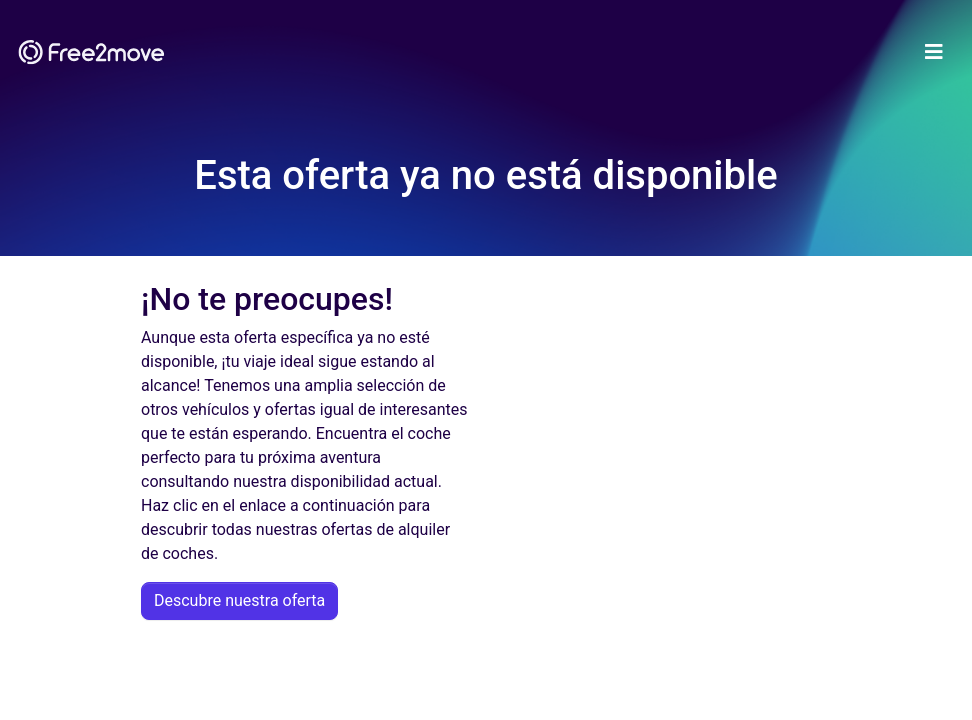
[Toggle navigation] (934, 52)
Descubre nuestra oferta (239, 600)
